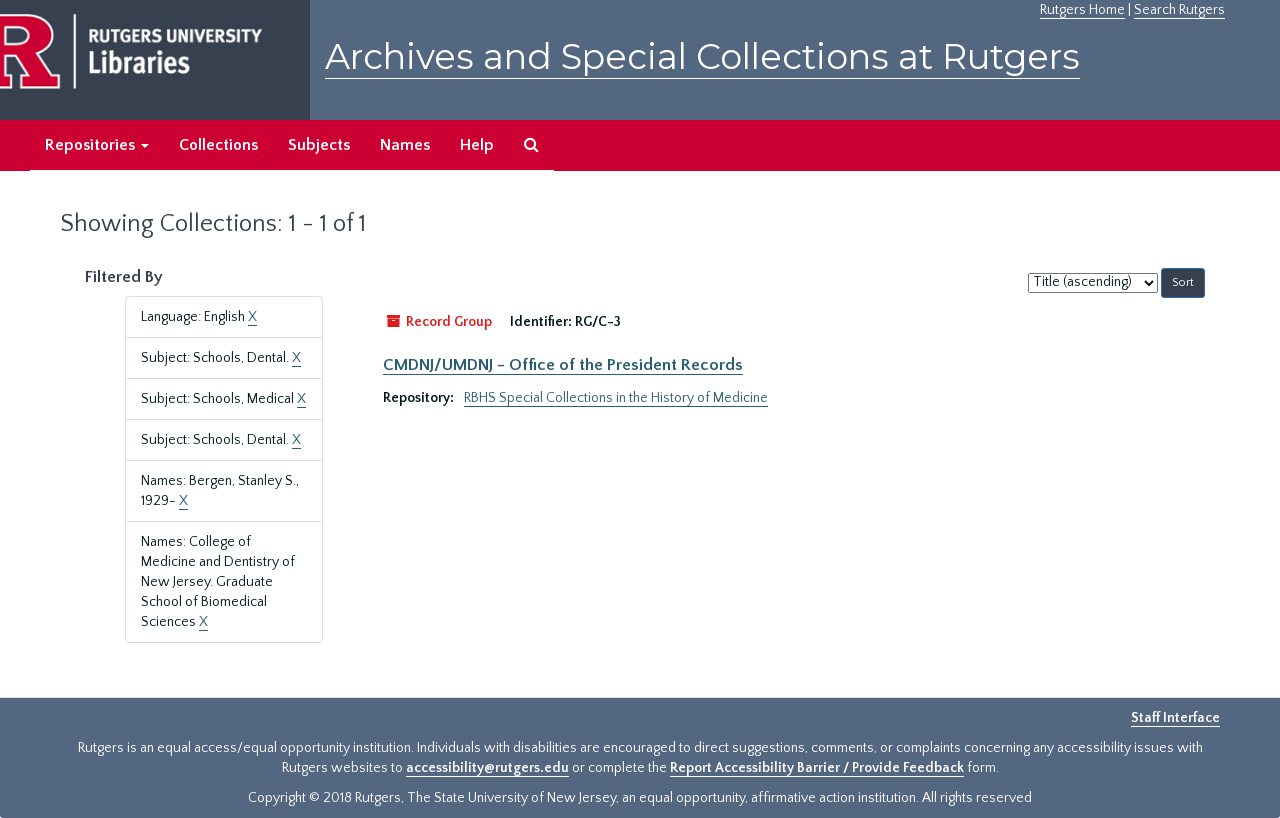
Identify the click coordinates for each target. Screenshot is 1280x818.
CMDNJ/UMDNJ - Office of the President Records (563, 365)
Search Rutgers (1179, 10)
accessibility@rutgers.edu (487, 768)
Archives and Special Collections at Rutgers (702, 56)
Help (477, 145)
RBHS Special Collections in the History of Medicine (616, 398)
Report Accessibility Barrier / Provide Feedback (817, 768)
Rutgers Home (1082, 10)
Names (405, 145)
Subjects (319, 145)
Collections (218, 145)
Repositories (97, 145)
